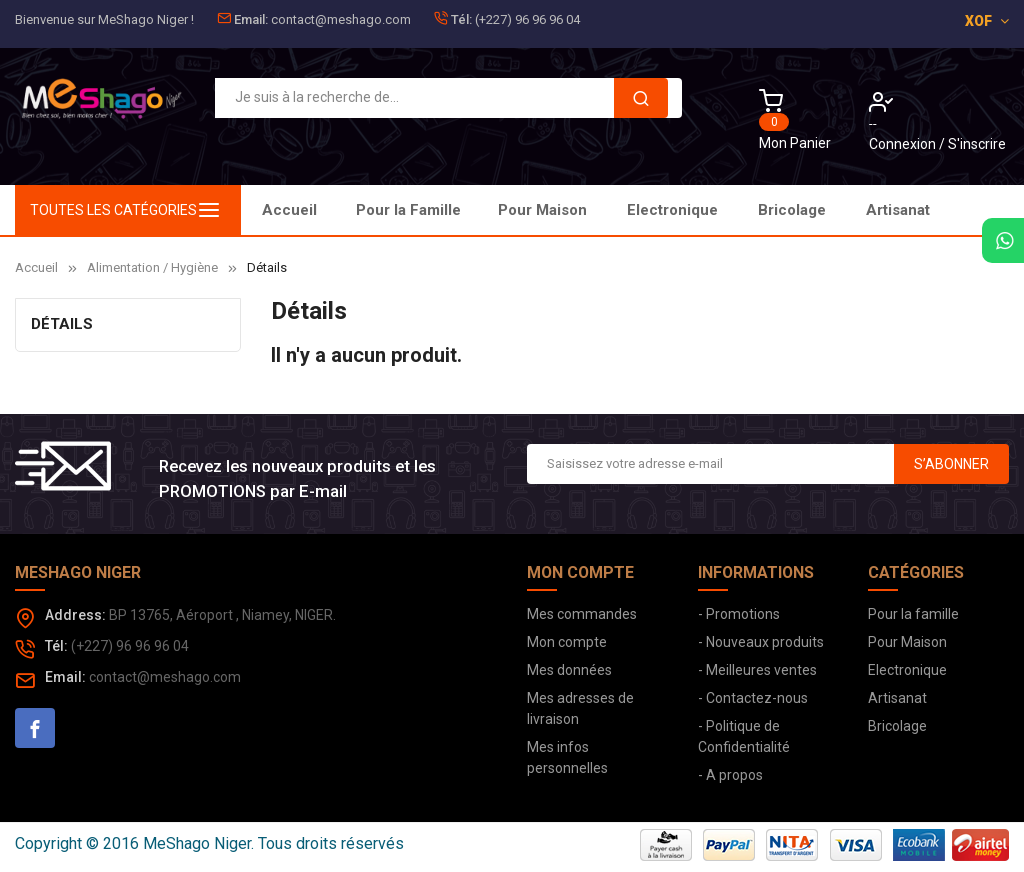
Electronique (672, 210)
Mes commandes (582, 614)
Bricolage (792, 210)
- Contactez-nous (753, 698)
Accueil (289, 210)
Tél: (461, 19)
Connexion (904, 144)
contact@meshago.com (341, 19)
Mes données (569, 670)
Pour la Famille (408, 210)
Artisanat (898, 210)
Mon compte (567, 642)
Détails (62, 324)
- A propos (730, 775)
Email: (251, 19)
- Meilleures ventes (757, 670)
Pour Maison (542, 210)
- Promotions (739, 614)
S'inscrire (977, 144)
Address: (75, 615)
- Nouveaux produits (761, 642)
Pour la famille (913, 614)
